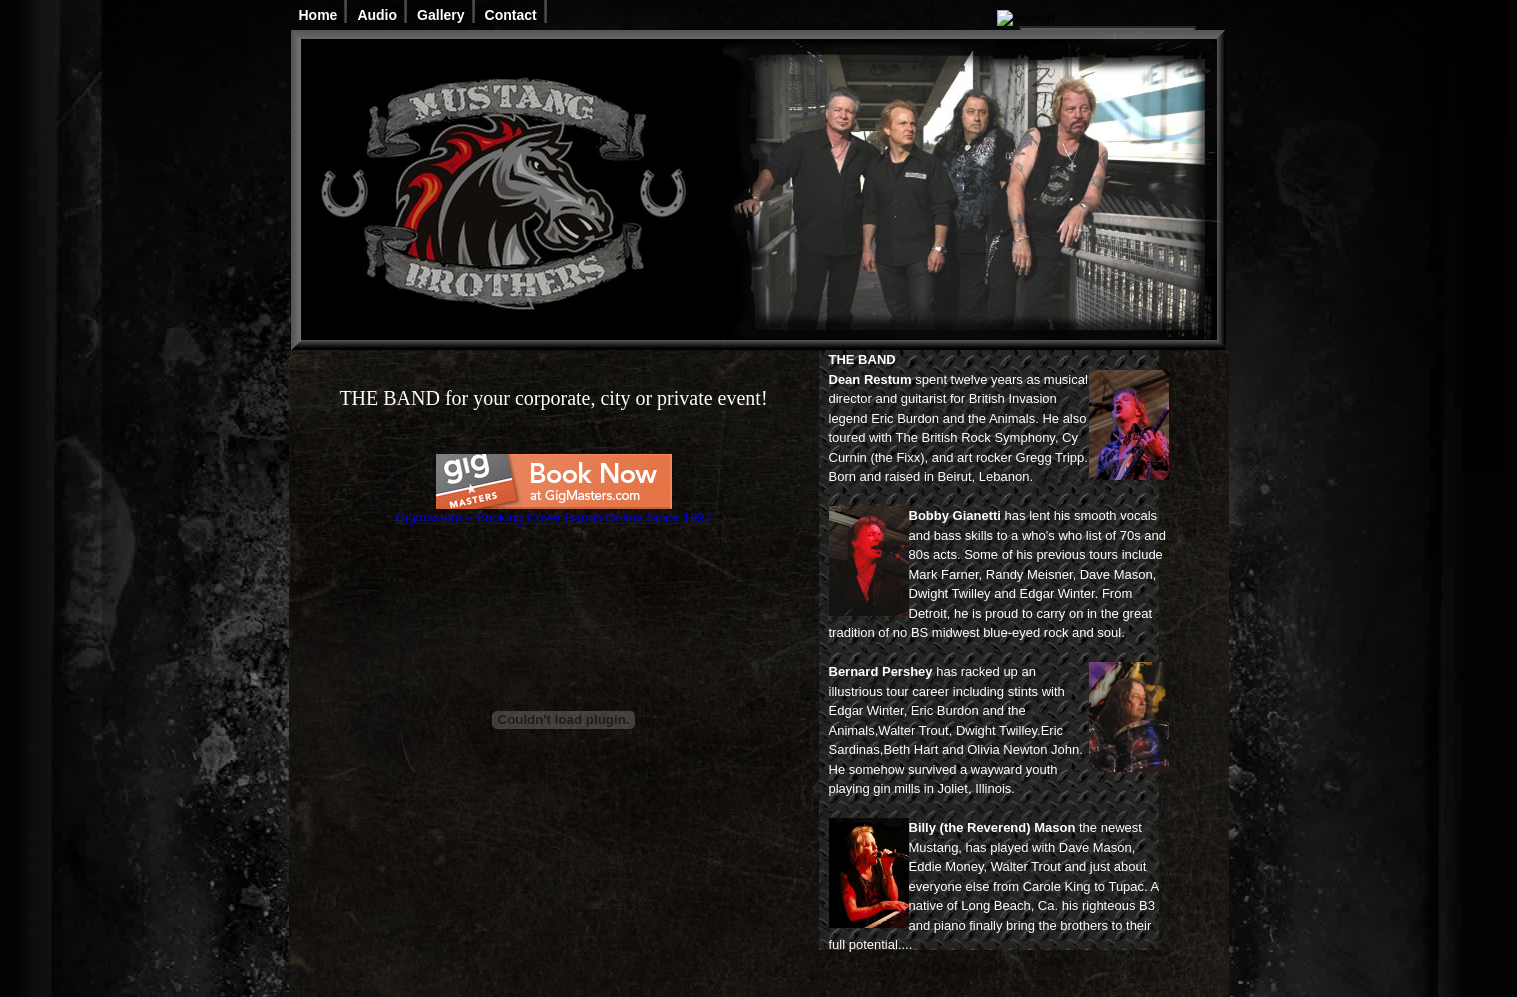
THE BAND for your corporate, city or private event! (553, 398)
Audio (377, 15)
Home (318, 15)
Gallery (440, 15)
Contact (511, 15)
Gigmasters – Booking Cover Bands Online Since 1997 (553, 517)
